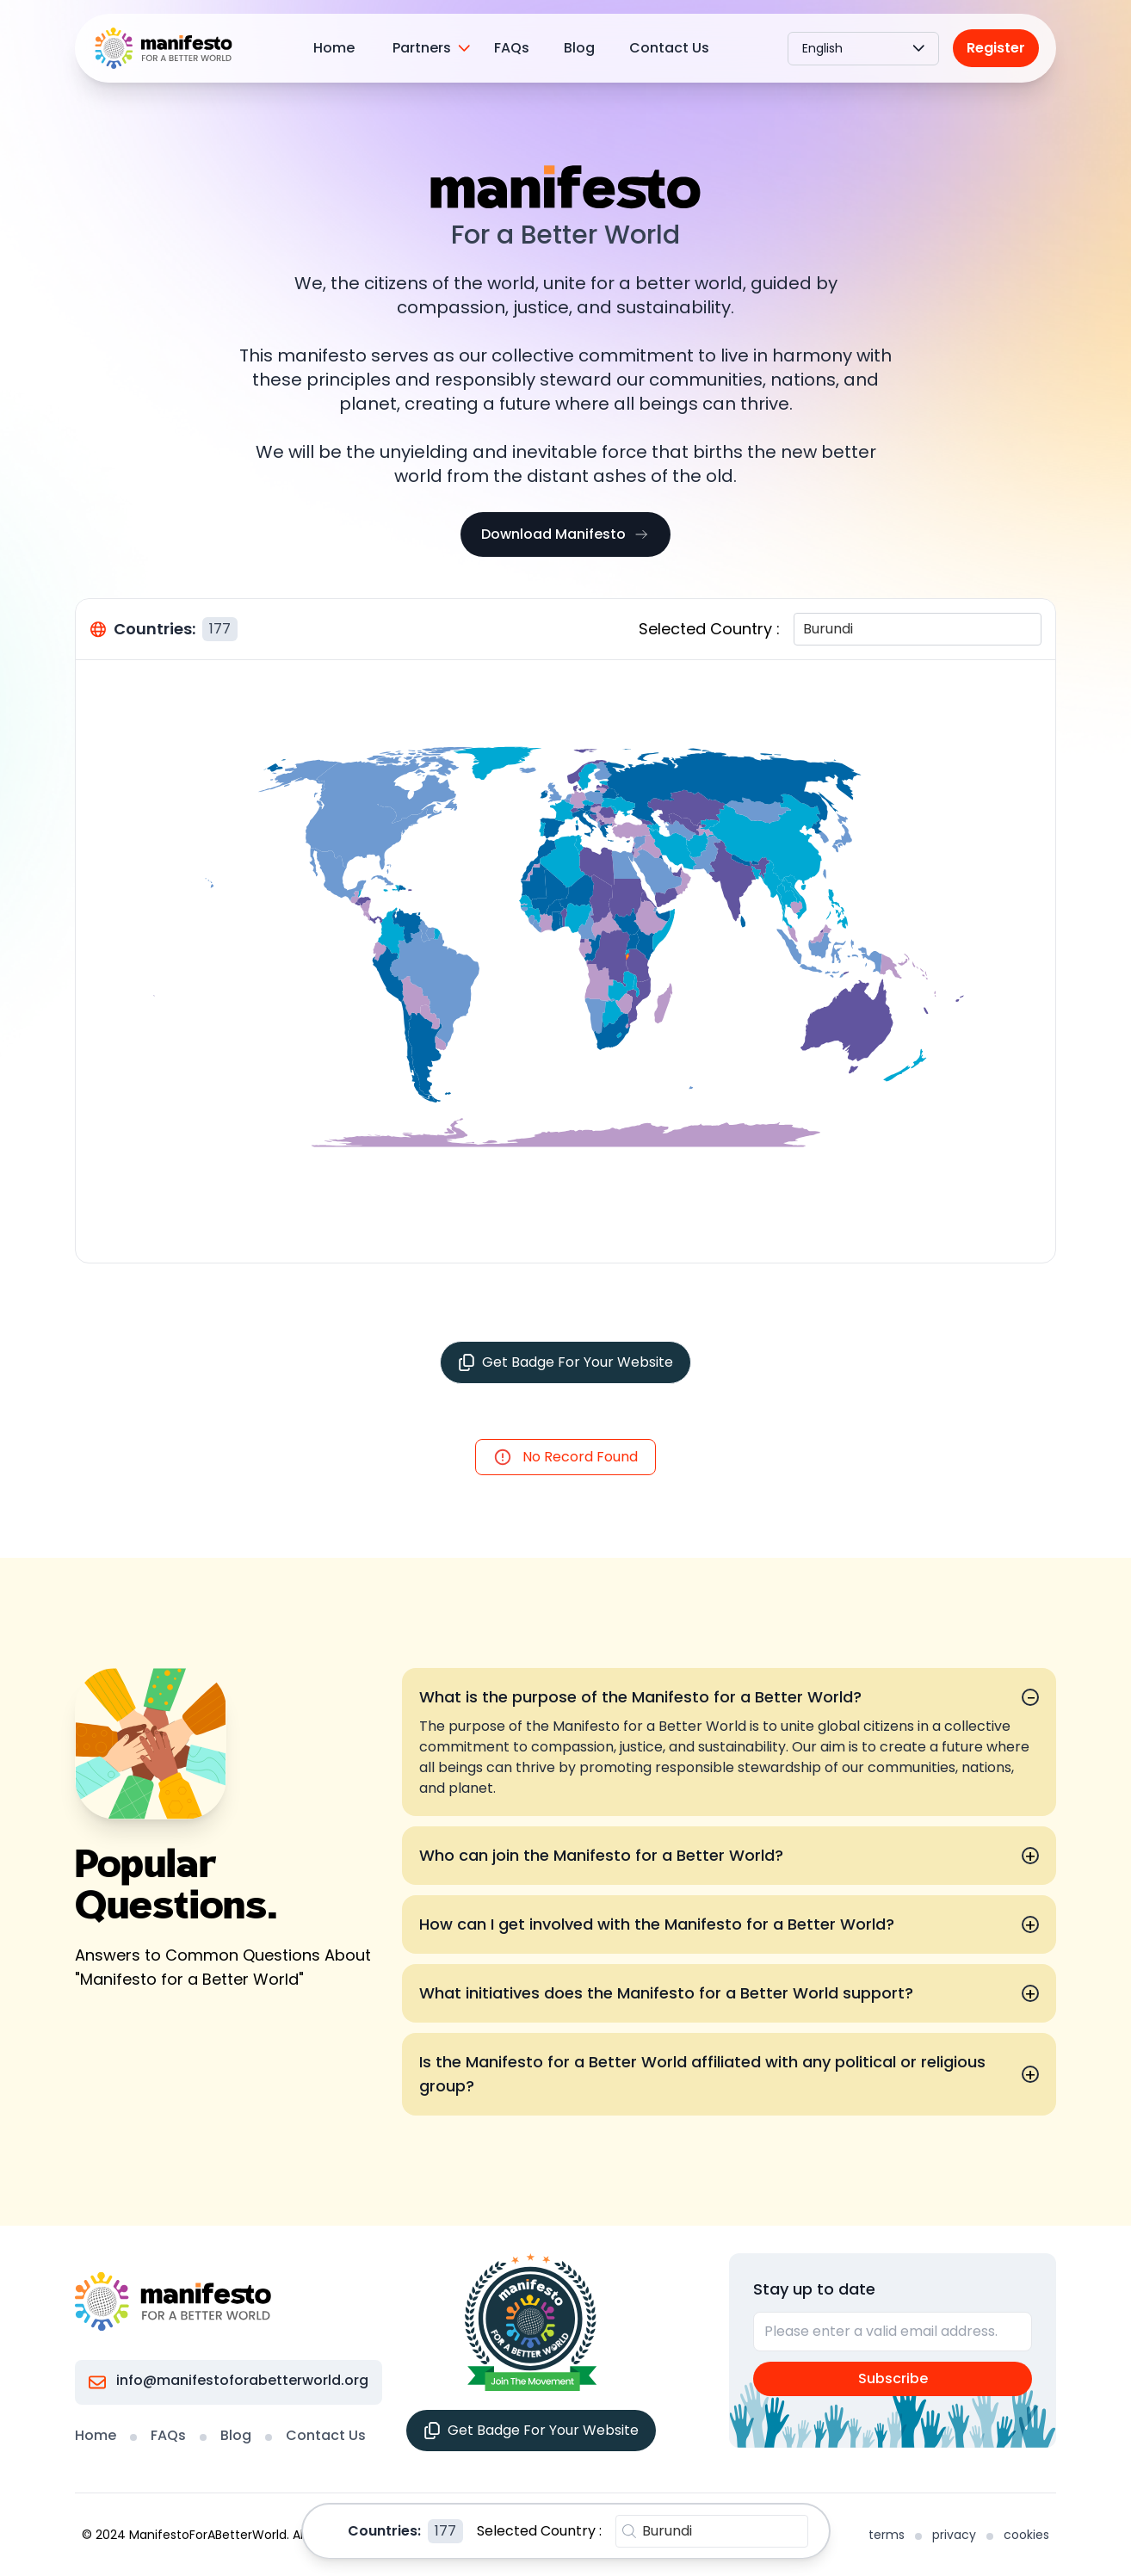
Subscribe (893, 2378)
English (863, 48)
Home (334, 48)
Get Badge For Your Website (565, 1362)
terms (886, 2534)
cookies (1026, 2534)
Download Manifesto (565, 534)
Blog (579, 48)
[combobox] (805, 629)
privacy (954, 2534)
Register (996, 48)
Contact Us (669, 48)
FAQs (511, 48)
